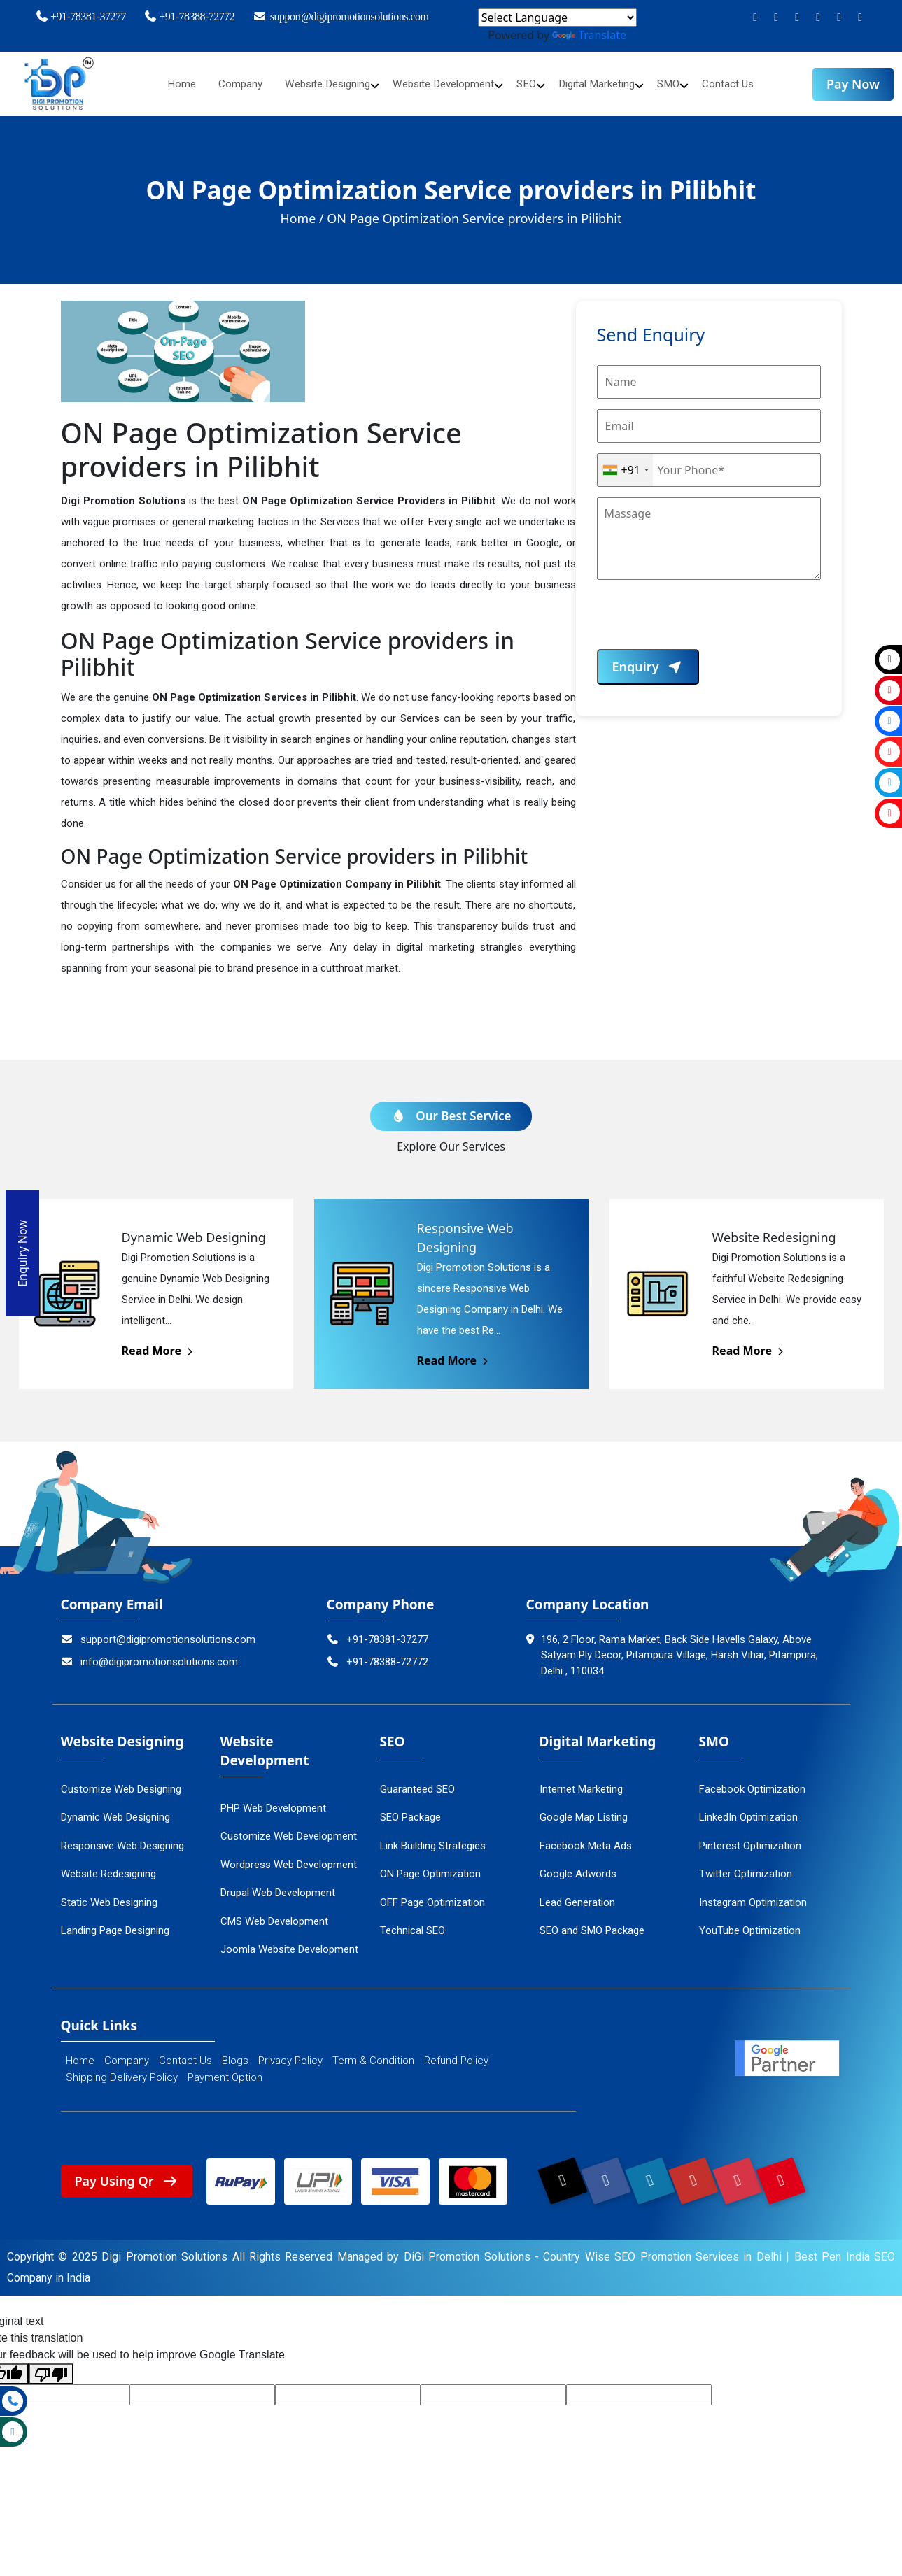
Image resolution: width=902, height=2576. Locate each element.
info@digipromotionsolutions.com (150, 1655)
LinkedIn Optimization (748, 1811)
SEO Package (410, 1811)
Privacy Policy (290, 2054)
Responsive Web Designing (122, 1839)
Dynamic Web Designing (115, 1811)
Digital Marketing (605, 83)
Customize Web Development (288, 1829)
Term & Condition (373, 2054)
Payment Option (225, 2071)
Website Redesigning (108, 1867)
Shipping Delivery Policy (122, 2071)
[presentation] (703, 622)
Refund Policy (456, 2054)
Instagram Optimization (753, 1895)
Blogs (235, 2054)
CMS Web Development (274, 1914)
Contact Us (743, 83)
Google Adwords (578, 1867)
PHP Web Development (273, 1801)
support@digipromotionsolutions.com (340, 16)
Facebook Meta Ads (586, 1839)
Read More (158, 1344)
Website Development (443, 83)
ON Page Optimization (430, 1867)
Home (167, 83)
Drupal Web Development (277, 1886)
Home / (302, 218)
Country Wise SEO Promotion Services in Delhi (662, 2250)
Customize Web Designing (121, 1782)
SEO (531, 83)
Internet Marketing (581, 1782)
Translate (589, 35)
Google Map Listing (584, 1811)
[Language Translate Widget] (557, 17)
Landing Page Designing (115, 1924)
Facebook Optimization (752, 1782)
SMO (682, 83)
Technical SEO (412, 1924)
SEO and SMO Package (592, 1924)
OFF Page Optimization (432, 1895)
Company (227, 83)
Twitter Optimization (745, 1867)
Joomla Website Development (289, 1943)
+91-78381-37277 (80, 16)
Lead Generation (577, 1895)
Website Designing (319, 83)
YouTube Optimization (750, 1924)
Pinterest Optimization (750, 1839)
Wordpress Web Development (288, 1857)
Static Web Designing (109, 1895)
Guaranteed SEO (417, 1782)
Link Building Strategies (433, 1839)
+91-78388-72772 (188, 16)
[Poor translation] (51, 2368)
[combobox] (625, 470)
